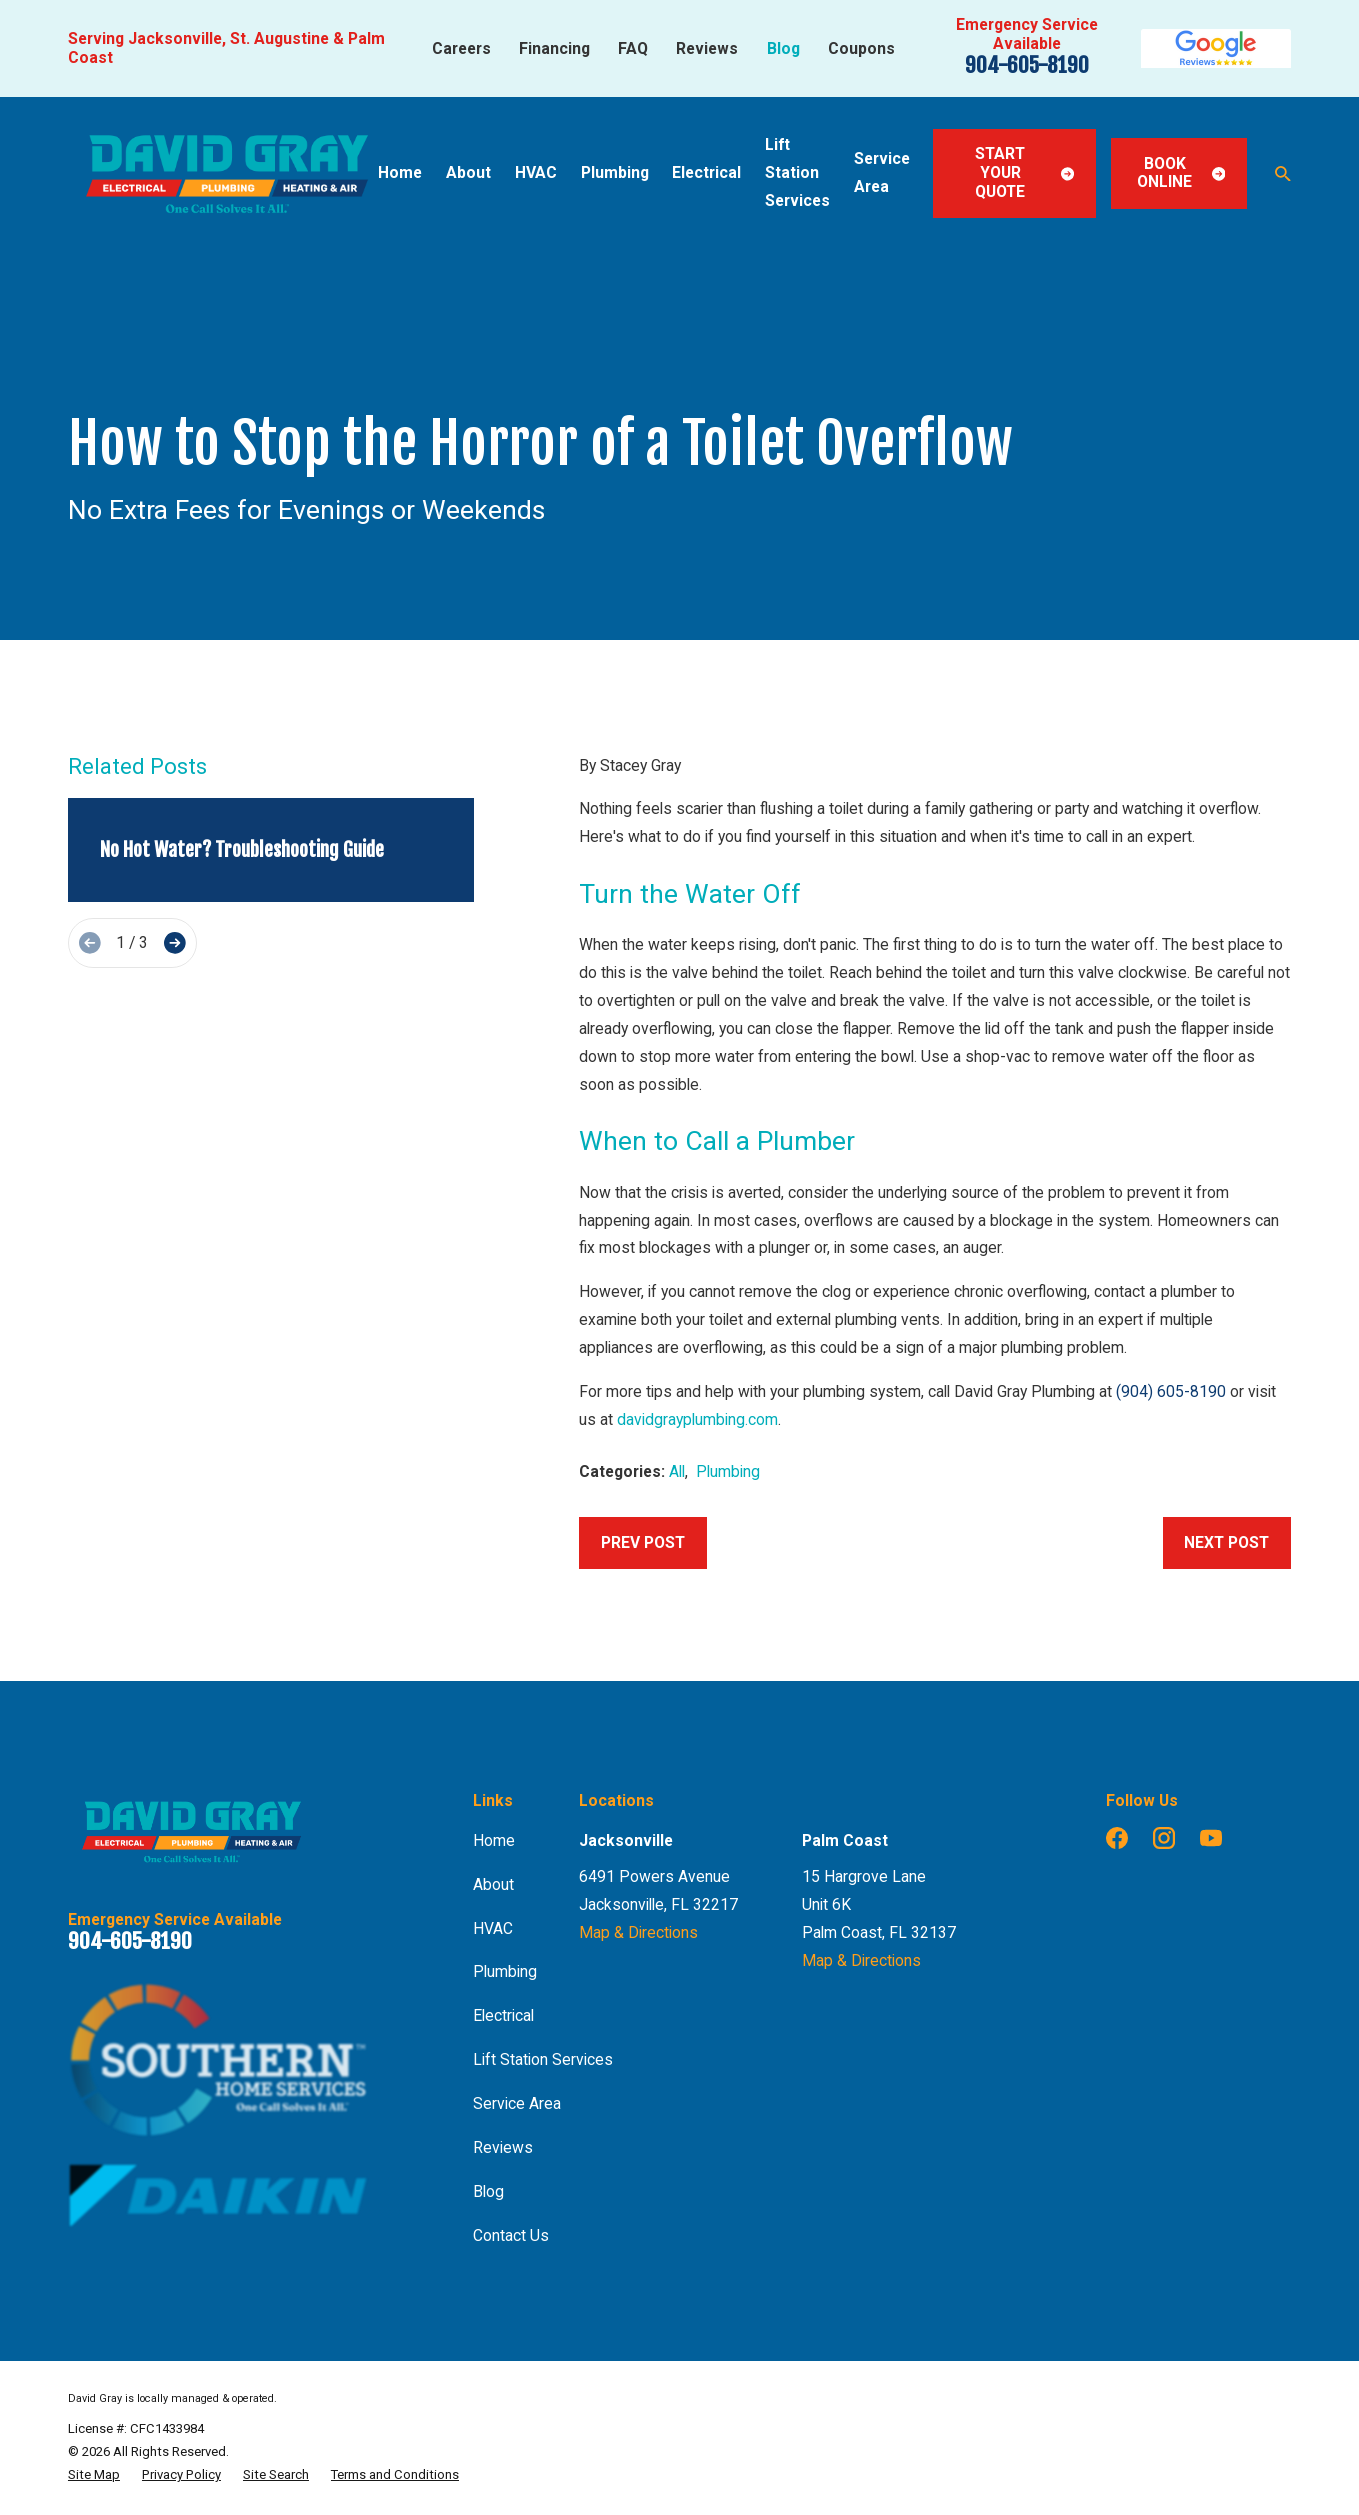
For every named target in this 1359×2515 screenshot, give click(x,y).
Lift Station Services (543, 2059)
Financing (554, 48)
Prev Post (643, 1542)
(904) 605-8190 (1171, 1391)
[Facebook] (1117, 1838)
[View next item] (175, 943)
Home (494, 1840)
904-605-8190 (1027, 65)
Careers (461, 48)
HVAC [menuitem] (536, 172)
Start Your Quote (1024, 172)
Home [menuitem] (400, 172)
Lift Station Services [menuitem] (797, 172)
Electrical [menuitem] (706, 172)
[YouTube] (1211, 1838)
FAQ (633, 48)
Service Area (517, 2103)
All (677, 1471)
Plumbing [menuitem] (615, 172)
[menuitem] (94, 2474)
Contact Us (511, 2235)
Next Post (1226, 1542)
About (493, 1884)
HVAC (493, 1928)
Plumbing (728, 1471)
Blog (783, 48)
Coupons (861, 48)
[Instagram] (1164, 1838)
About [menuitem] (468, 172)
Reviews (707, 48)
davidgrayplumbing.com (697, 1419)
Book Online (1181, 173)
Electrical (503, 2015)
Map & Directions (638, 1932)
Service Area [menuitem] (882, 172)
